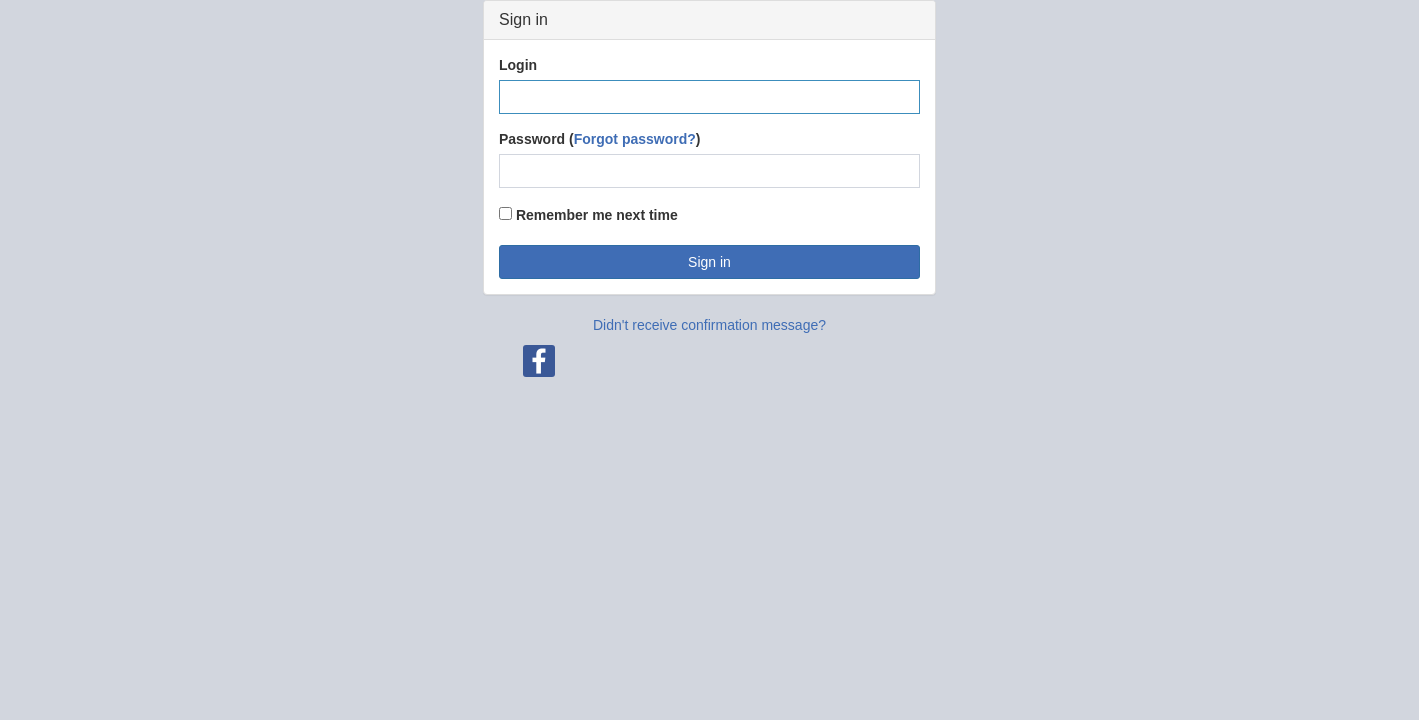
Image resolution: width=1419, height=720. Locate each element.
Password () (600, 139)
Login (518, 65)
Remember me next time (588, 215)
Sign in (709, 262)
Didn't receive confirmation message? (709, 325)
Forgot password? (635, 139)
